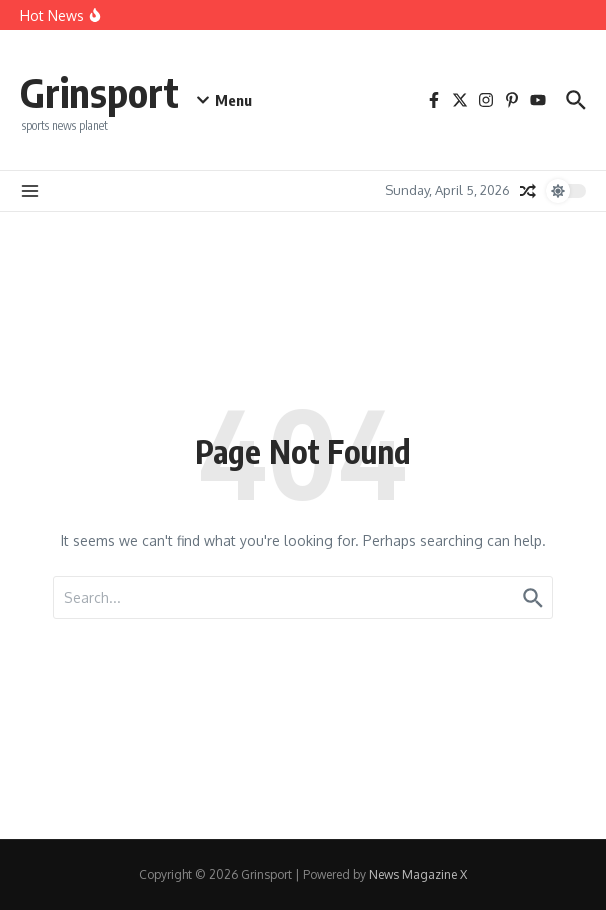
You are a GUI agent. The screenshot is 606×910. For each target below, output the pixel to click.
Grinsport (99, 92)
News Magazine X (418, 874)
